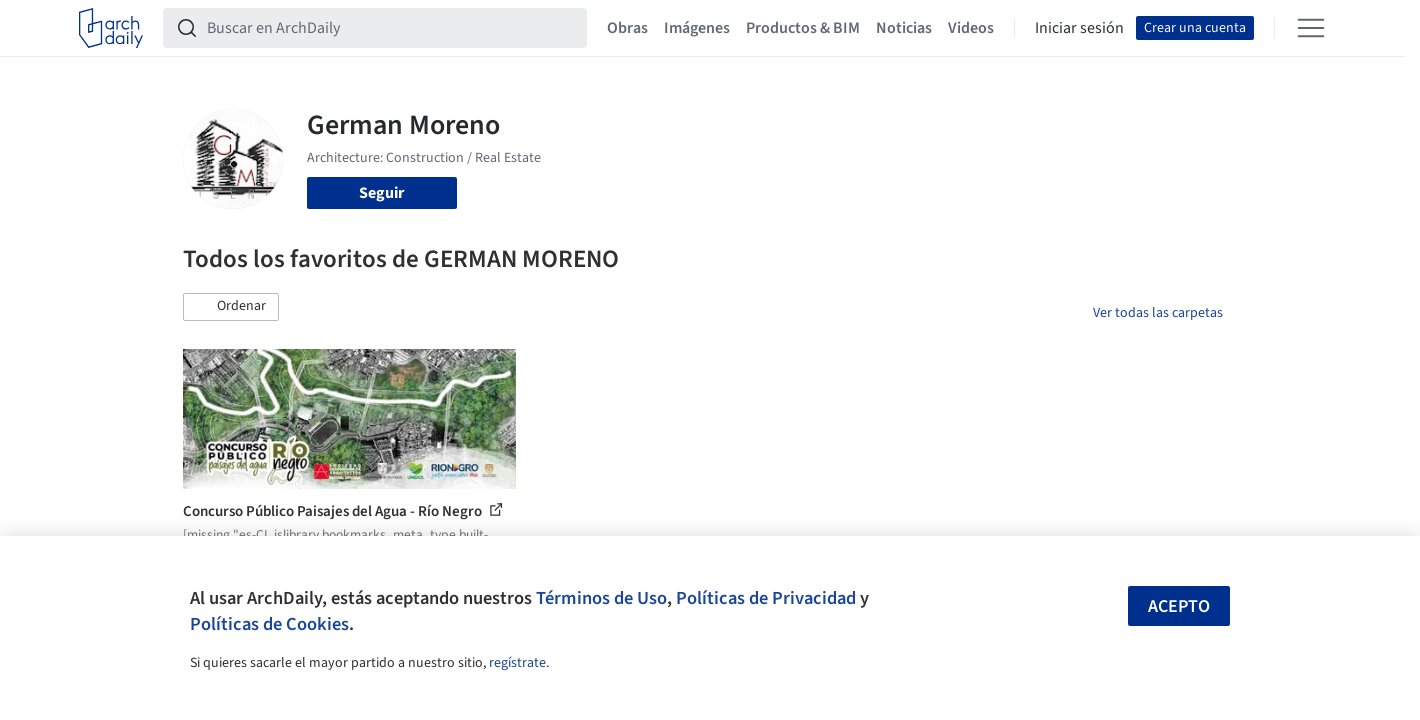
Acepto (1179, 606)
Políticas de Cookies (269, 624)
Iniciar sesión (1079, 28)
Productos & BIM (803, 28)
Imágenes (697, 28)
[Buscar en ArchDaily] (391, 28)
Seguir (381, 193)
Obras (627, 28)
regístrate (517, 663)
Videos (971, 28)
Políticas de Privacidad (766, 598)
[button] (231, 307)
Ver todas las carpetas (1158, 313)
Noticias (904, 28)
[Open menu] (1311, 28)
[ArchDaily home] (111, 28)
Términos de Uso (601, 598)
